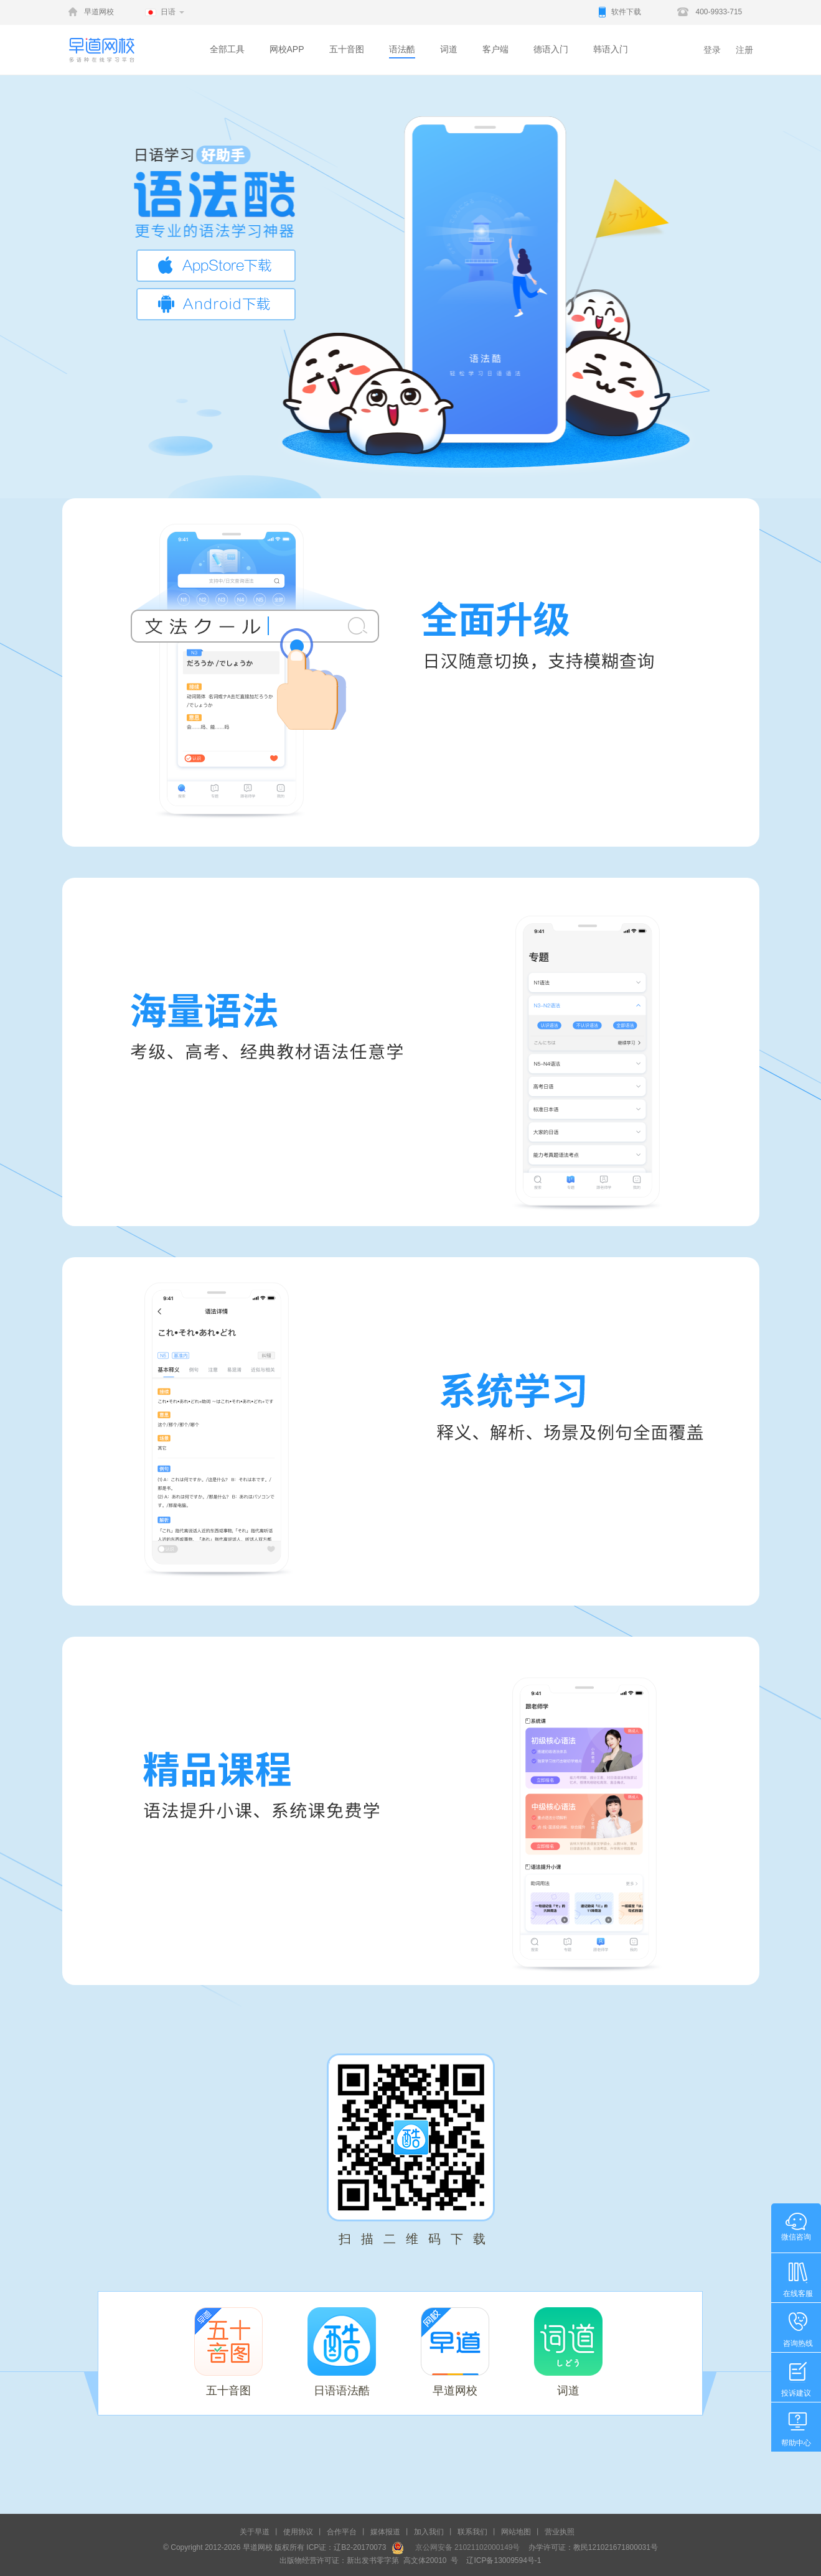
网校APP (287, 49)
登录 (712, 50)
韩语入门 (610, 49)
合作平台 (342, 2531)
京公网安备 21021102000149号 (463, 2547)
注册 (744, 50)
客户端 (495, 49)
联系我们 (472, 2531)
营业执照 (560, 2531)
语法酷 (402, 49)
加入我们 (429, 2531)
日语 (168, 11)
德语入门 (550, 49)
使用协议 (298, 2531)
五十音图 (346, 49)
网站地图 (516, 2531)
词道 (448, 49)
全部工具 (227, 49)
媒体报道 (385, 2531)
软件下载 (626, 11)
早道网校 (99, 11)
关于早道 (255, 2531)
